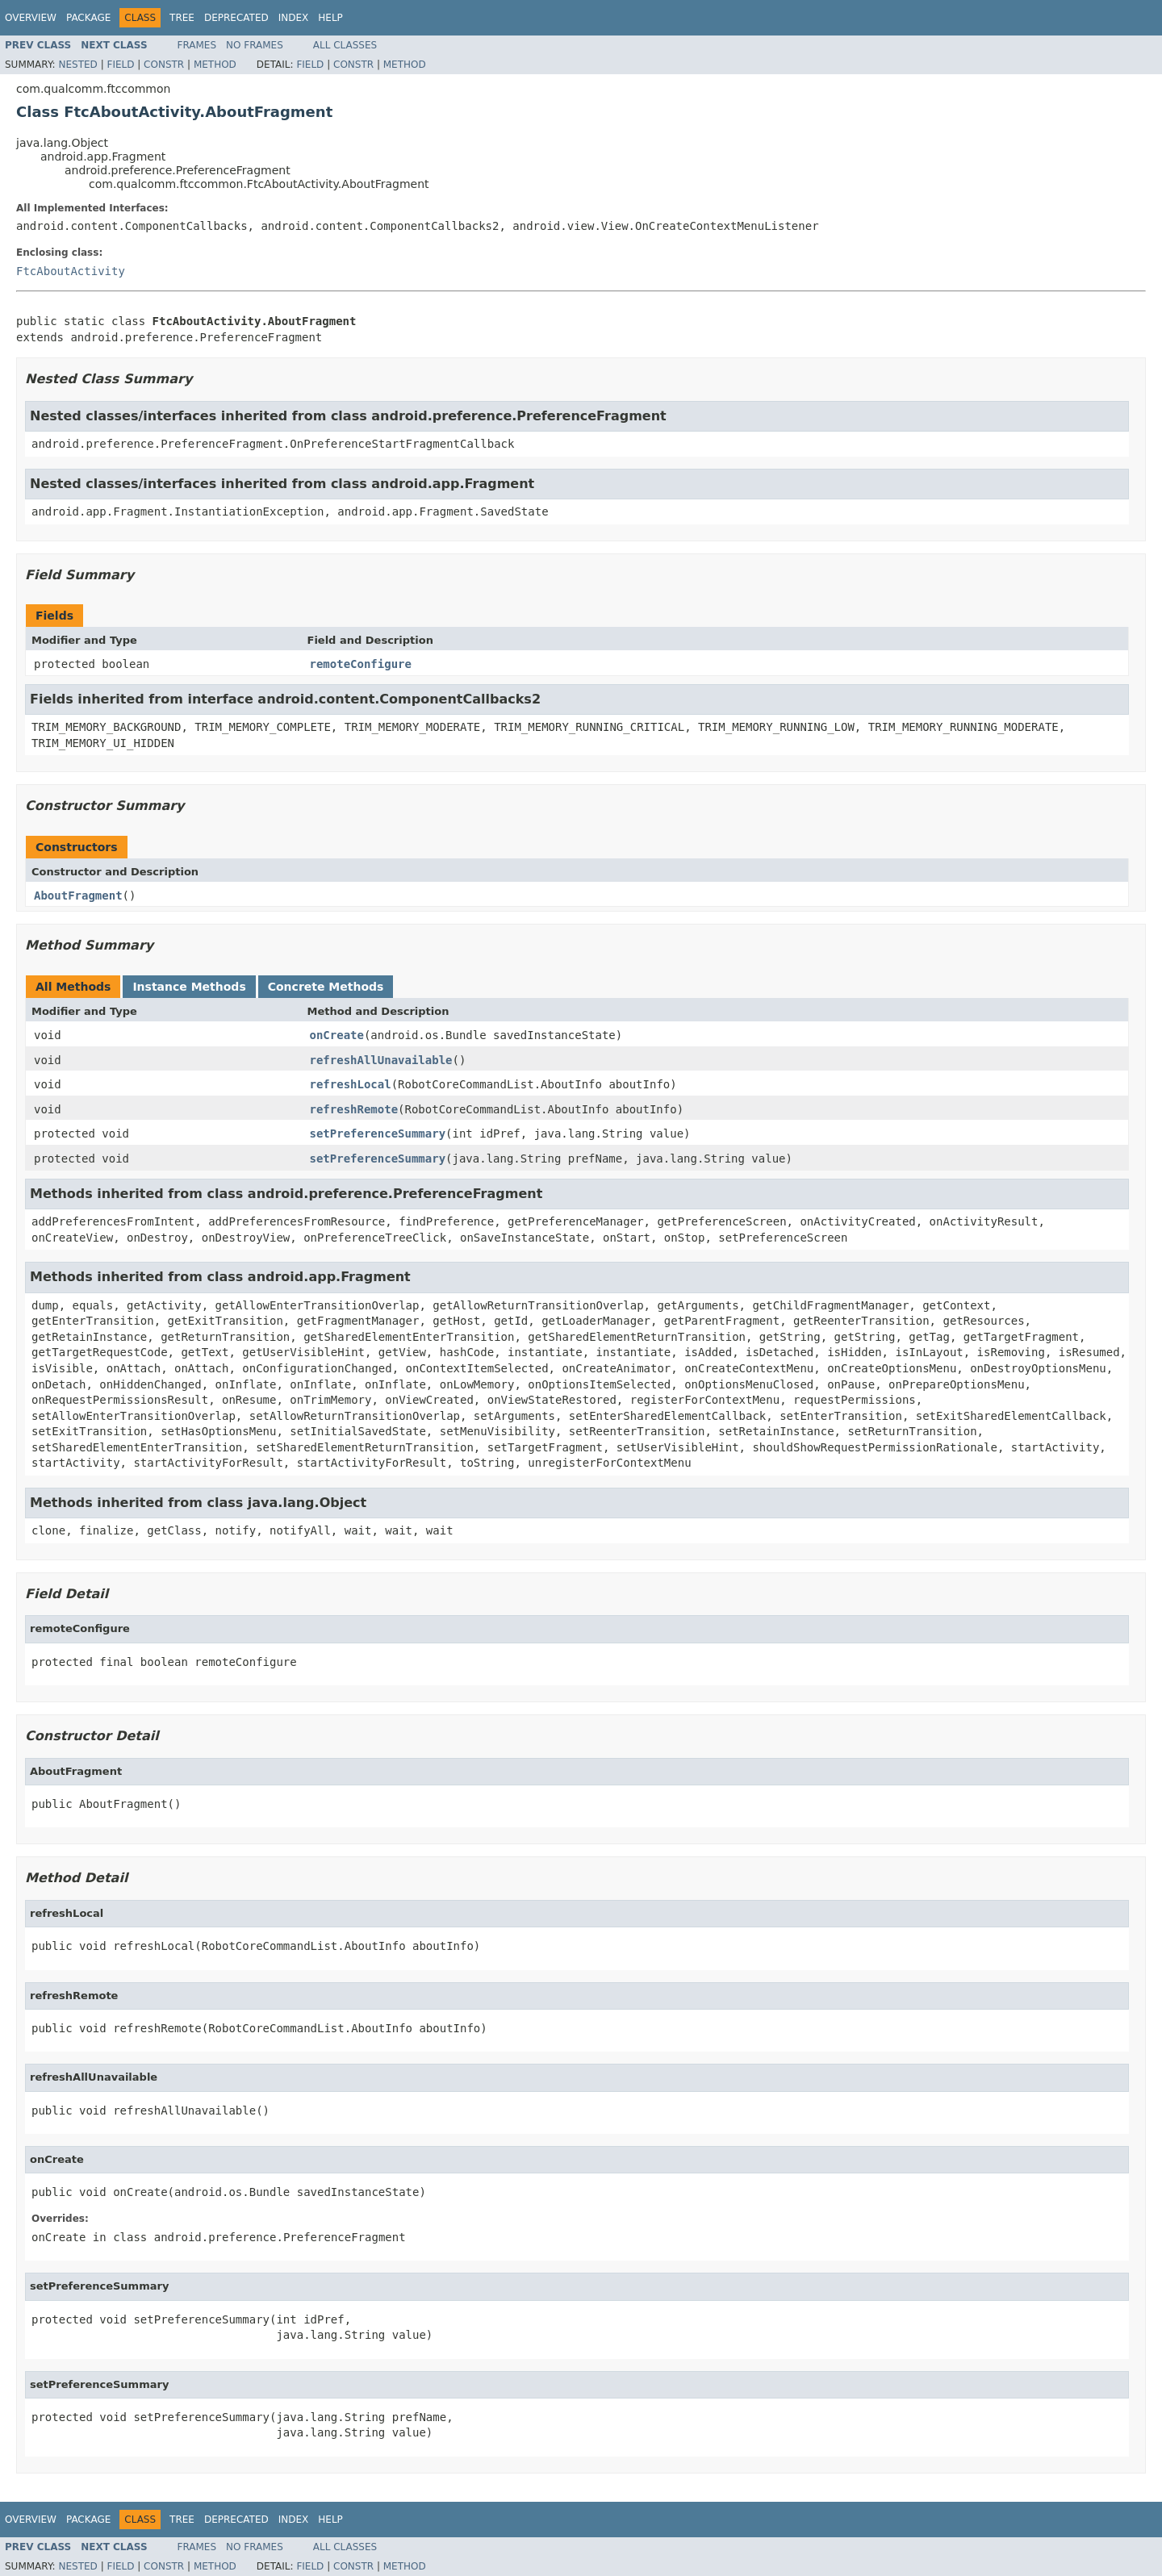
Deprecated (236, 17)
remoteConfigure (361, 664)
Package (88, 17)
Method (215, 64)
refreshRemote (354, 1109)
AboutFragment (78, 895)
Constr (164, 64)
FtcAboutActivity (70, 271)
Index (293, 17)
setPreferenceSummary (378, 1133)
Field (120, 64)
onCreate (337, 1035)
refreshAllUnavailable (381, 1060)
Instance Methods (188, 986)
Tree (181, 17)
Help (330, 17)
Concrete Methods (326, 986)
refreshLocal (350, 1084)
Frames (197, 45)
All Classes (345, 45)
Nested (77, 64)
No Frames (254, 45)
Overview (30, 17)
